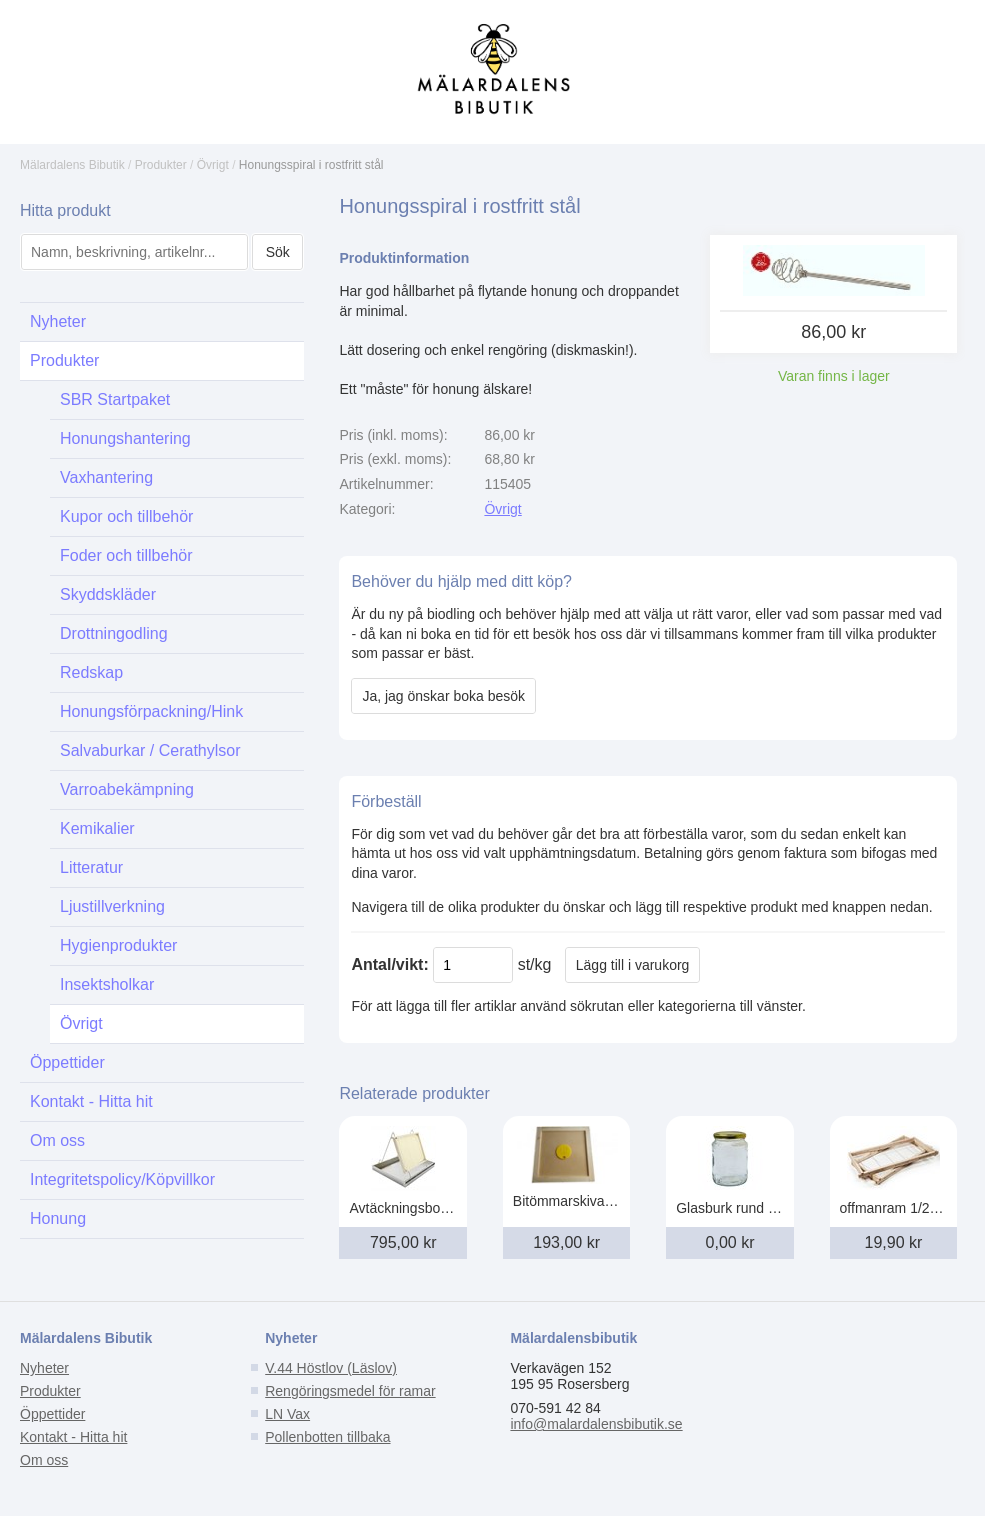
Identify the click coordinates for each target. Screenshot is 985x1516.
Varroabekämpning (127, 789)
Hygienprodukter (118, 945)
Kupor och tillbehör (126, 516)
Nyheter (58, 321)
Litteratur (91, 867)
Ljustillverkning (112, 906)
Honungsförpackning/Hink (151, 711)
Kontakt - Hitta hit (91, 1101)
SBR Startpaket (115, 399)
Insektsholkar (107, 984)
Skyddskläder (108, 594)
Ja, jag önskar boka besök (443, 696)
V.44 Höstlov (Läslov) (331, 1368)
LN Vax (287, 1414)
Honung (58, 1218)
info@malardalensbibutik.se (596, 1424)
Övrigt (213, 165)
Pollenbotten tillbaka (327, 1437)
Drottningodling (114, 633)
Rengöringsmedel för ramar (350, 1391)
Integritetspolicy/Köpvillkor (122, 1179)
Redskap (91, 672)
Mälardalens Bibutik (72, 165)
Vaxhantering (106, 477)
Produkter (161, 165)
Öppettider (67, 1062)
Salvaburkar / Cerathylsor (150, 750)
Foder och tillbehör (126, 555)
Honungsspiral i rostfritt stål (311, 165)
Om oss (57, 1140)
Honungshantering (125, 438)
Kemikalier (97, 828)
